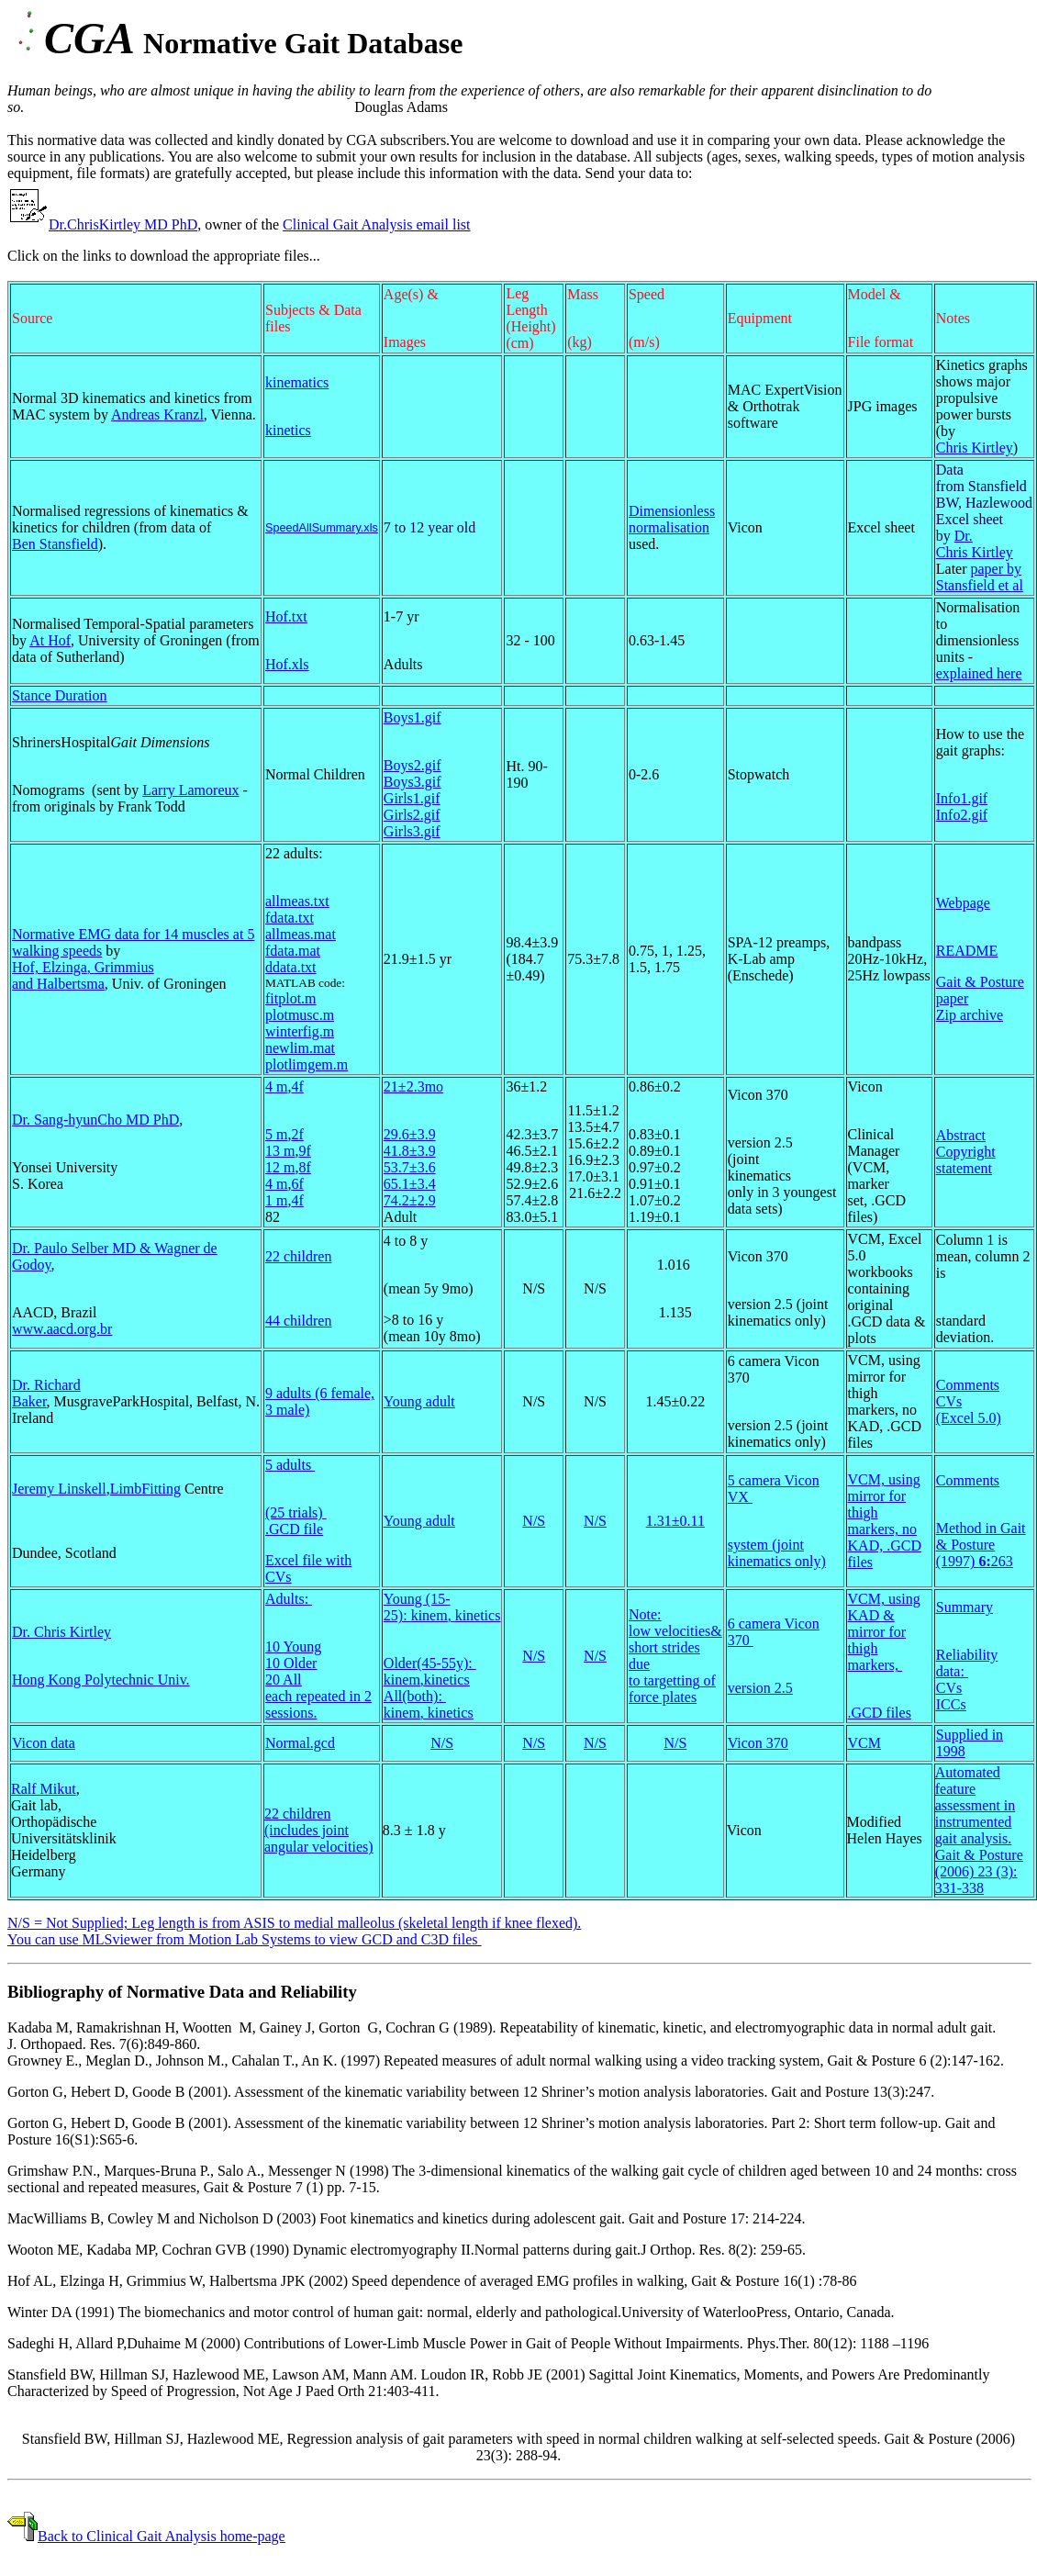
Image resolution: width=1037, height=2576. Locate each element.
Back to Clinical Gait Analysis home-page (161, 2536)
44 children (298, 1320)
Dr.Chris (74, 224)
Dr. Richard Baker (46, 1393)
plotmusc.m (299, 1015)
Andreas (157, 414)
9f (304, 1151)
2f (297, 1134)
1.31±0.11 (675, 1521)
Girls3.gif (412, 831)
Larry (190, 790)
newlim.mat (300, 1048)
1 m (276, 1200)
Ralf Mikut (43, 1789)
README (967, 950)
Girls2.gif (412, 815)
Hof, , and (83, 975)
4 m (276, 1086)
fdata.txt (289, 917)
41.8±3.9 (410, 1151)
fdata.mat (292, 950)
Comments (967, 1385)
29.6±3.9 (410, 1134)
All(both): (415, 1696)
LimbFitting (145, 1488)
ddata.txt (291, 967)
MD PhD (148, 224)
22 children (298, 1256)
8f (304, 1167)
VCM (864, 1743)
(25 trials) (296, 1512)
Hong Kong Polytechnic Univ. (101, 1679)
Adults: (288, 1599)
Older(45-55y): (430, 1663)
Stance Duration (59, 695)
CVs (949, 1401)
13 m (280, 1151)
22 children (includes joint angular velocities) (319, 1830)
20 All (283, 1679)
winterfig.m (299, 1031)
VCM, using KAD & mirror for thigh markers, (884, 1632)
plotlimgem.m (306, 1064)
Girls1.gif (412, 798)
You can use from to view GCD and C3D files (244, 1939)
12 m (280, 1167)
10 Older (291, 1663)
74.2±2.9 (410, 1200)
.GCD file (294, 1529)
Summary (964, 1607)
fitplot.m (291, 998)
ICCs (951, 1704)
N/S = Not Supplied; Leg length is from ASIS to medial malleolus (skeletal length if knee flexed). (294, 1923)
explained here (979, 673)
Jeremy (59, 1488)
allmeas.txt (297, 901)
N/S (533, 1521)
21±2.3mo (413, 1086)
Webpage (963, 903)
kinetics (288, 430)
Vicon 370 (758, 1743)
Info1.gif (961, 798)
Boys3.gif (412, 782)
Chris (974, 447)
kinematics (297, 382)
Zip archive (969, 1015)
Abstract (961, 1135)
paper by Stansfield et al (979, 577)
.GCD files (879, 1712)
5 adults (290, 1465)
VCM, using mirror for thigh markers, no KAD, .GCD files (884, 1521)
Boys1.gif (412, 717)
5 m (276, 1134)
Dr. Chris (974, 544)
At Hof (50, 640)
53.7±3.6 (410, 1167)
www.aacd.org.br (62, 1329)
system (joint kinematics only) (777, 1553)
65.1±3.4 (410, 1184)
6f (297, 1184)
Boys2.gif (412, 765)
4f (297, 1086)
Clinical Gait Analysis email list (376, 224)
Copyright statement (966, 1160)
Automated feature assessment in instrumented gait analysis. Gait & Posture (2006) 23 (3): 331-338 (979, 1830)
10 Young (293, 1646)
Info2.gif (961, 815)
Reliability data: (967, 1663)
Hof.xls (287, 664)
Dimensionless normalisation (672, 519)
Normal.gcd (300, 1743)
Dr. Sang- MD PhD (95, 1119)
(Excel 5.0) (968, 1418)
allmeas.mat (300, 934)
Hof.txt (286, 616)
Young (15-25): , (442, 1607)
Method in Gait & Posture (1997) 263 (981, 1544)
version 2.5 (760, 1688)
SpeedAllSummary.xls (321, 527)
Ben (55, 544)
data (61, 1743)
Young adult (419, 1401)
